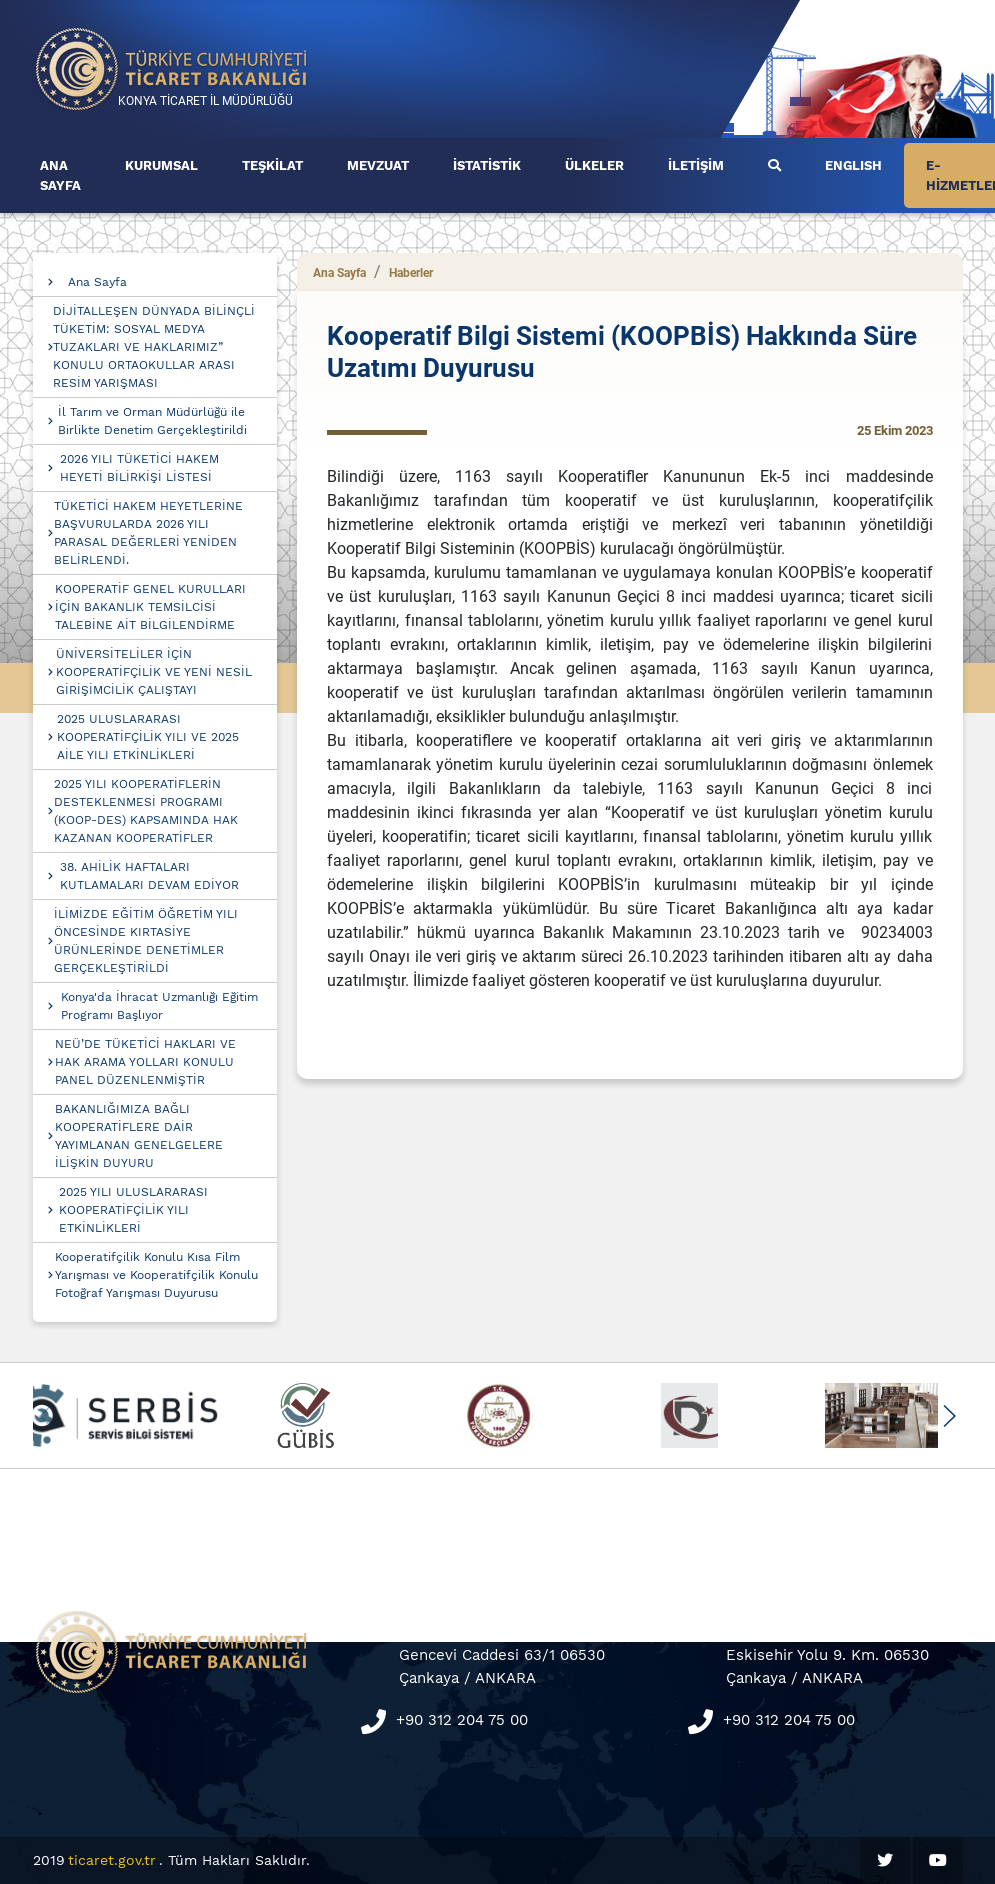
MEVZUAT (378, 165)
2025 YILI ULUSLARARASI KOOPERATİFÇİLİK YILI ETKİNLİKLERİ (133, 1210)
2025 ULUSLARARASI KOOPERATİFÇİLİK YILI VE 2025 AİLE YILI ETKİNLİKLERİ (148, 737)
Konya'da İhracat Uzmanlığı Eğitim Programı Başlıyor (159, 1006)
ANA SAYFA (60, 175)
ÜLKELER (594, 165)
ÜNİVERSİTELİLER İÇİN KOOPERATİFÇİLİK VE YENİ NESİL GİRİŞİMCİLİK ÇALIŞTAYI (154, 672)
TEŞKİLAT (272, 165)
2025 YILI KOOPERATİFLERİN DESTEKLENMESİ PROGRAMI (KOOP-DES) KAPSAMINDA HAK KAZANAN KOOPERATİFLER (146, 811)
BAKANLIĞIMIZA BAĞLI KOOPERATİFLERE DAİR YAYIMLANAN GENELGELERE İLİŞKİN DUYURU (139, 1136)
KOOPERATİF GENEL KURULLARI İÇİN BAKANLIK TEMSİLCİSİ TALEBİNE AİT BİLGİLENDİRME (150, 607)
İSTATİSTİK (487, 165)
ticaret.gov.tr (112, 1860)
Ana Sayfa (97, 282)
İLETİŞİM (696, 165)
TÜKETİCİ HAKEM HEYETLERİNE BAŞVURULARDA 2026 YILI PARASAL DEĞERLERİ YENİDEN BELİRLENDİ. (148, 533)
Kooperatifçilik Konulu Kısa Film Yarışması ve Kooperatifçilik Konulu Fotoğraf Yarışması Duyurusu (156, 1275)
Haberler (411, 273)
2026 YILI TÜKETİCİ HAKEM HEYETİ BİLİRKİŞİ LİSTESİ (139, 468)
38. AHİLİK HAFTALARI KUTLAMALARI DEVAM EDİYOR (149, 876)
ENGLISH (853, 165)
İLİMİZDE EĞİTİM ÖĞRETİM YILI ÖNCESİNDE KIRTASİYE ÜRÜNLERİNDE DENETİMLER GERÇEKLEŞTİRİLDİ (146, 941)
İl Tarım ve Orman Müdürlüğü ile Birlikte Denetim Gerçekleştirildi (152, 421)
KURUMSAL (161, 165)
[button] (949, 1416)
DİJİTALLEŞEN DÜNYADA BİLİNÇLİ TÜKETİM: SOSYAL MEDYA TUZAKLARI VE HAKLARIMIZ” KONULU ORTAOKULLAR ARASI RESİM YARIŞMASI (154, 347)
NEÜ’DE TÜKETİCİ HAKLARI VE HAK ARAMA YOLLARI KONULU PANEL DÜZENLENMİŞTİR (145, 1062)
